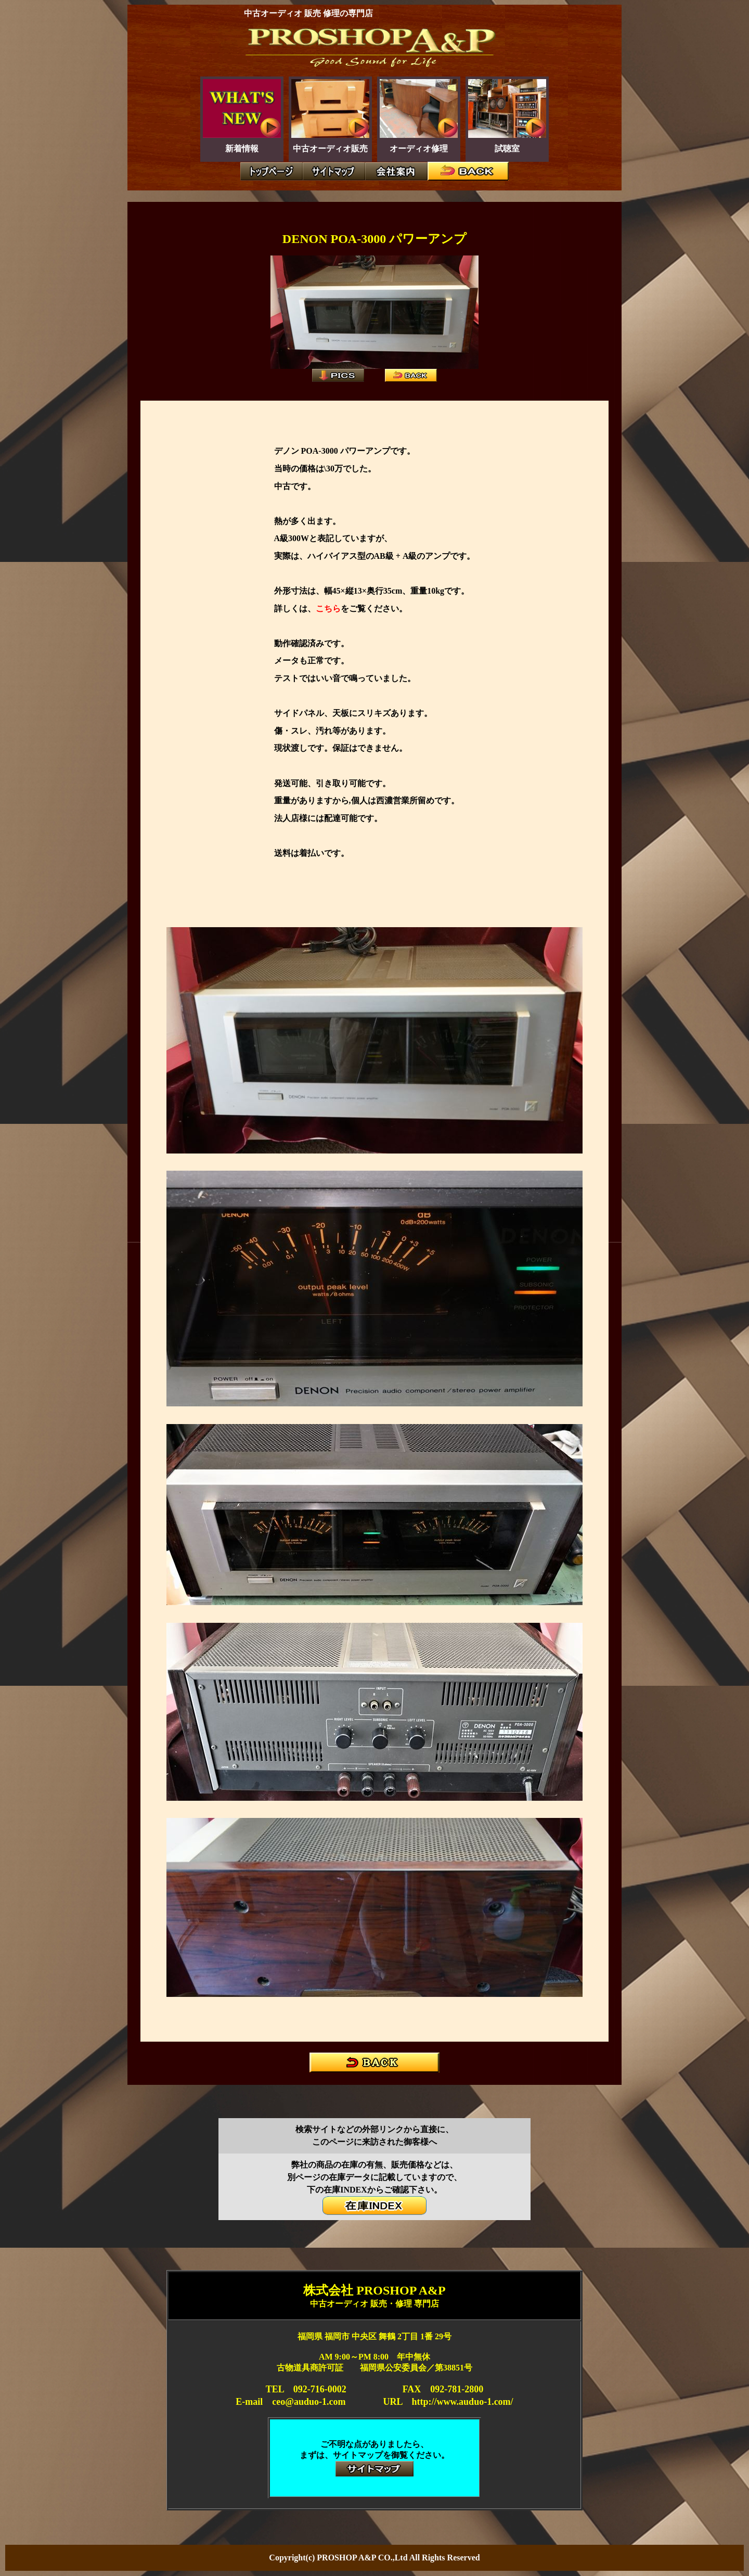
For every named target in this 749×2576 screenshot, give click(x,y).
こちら (328, 608)
